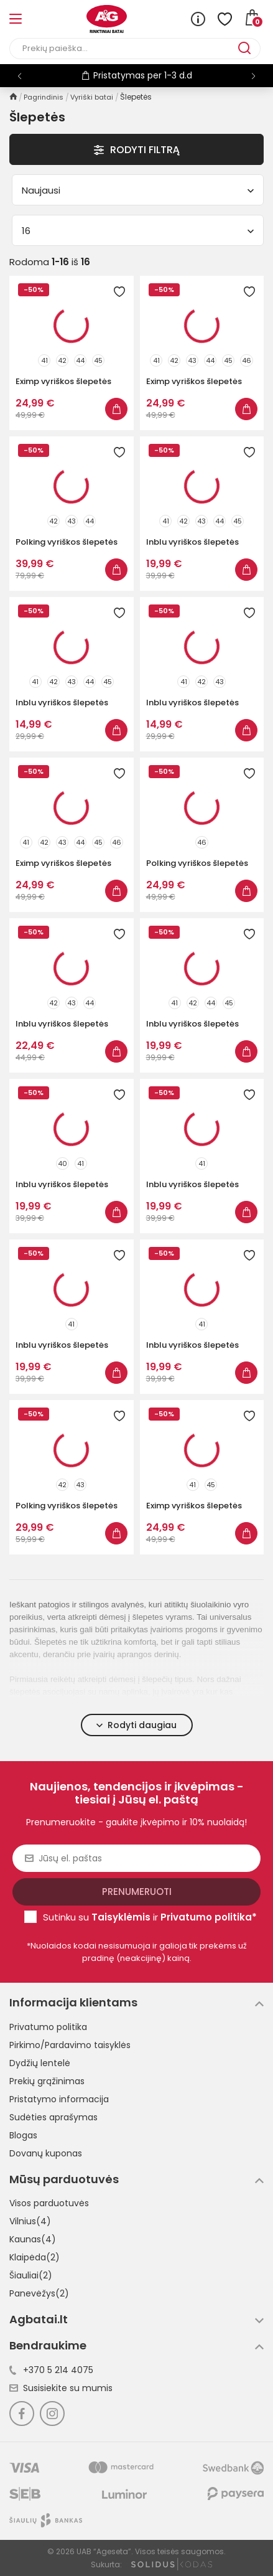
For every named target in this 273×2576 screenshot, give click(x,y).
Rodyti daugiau (136, 1725)
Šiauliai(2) (30, 2275)
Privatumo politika (48, 2027)
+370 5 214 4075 (51, 2370)
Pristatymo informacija (59, 2099)
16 (138, 230)
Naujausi (138, 190)
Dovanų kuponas (45, 2153)
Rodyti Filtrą (137, 150)
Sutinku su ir (150, 1917)
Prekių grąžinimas (47, 2081)
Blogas (23, 2135)
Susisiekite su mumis (61, 2388)
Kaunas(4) (32, 2239)
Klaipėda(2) (34, 2257)
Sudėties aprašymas (53, 2117)
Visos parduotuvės (49, 2203)
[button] (253, 76)
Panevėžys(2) (39, 2293)
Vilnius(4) (30, 2221)
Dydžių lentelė (39, 2063)
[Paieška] (123, 48)
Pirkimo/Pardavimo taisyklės (70, 2045)
